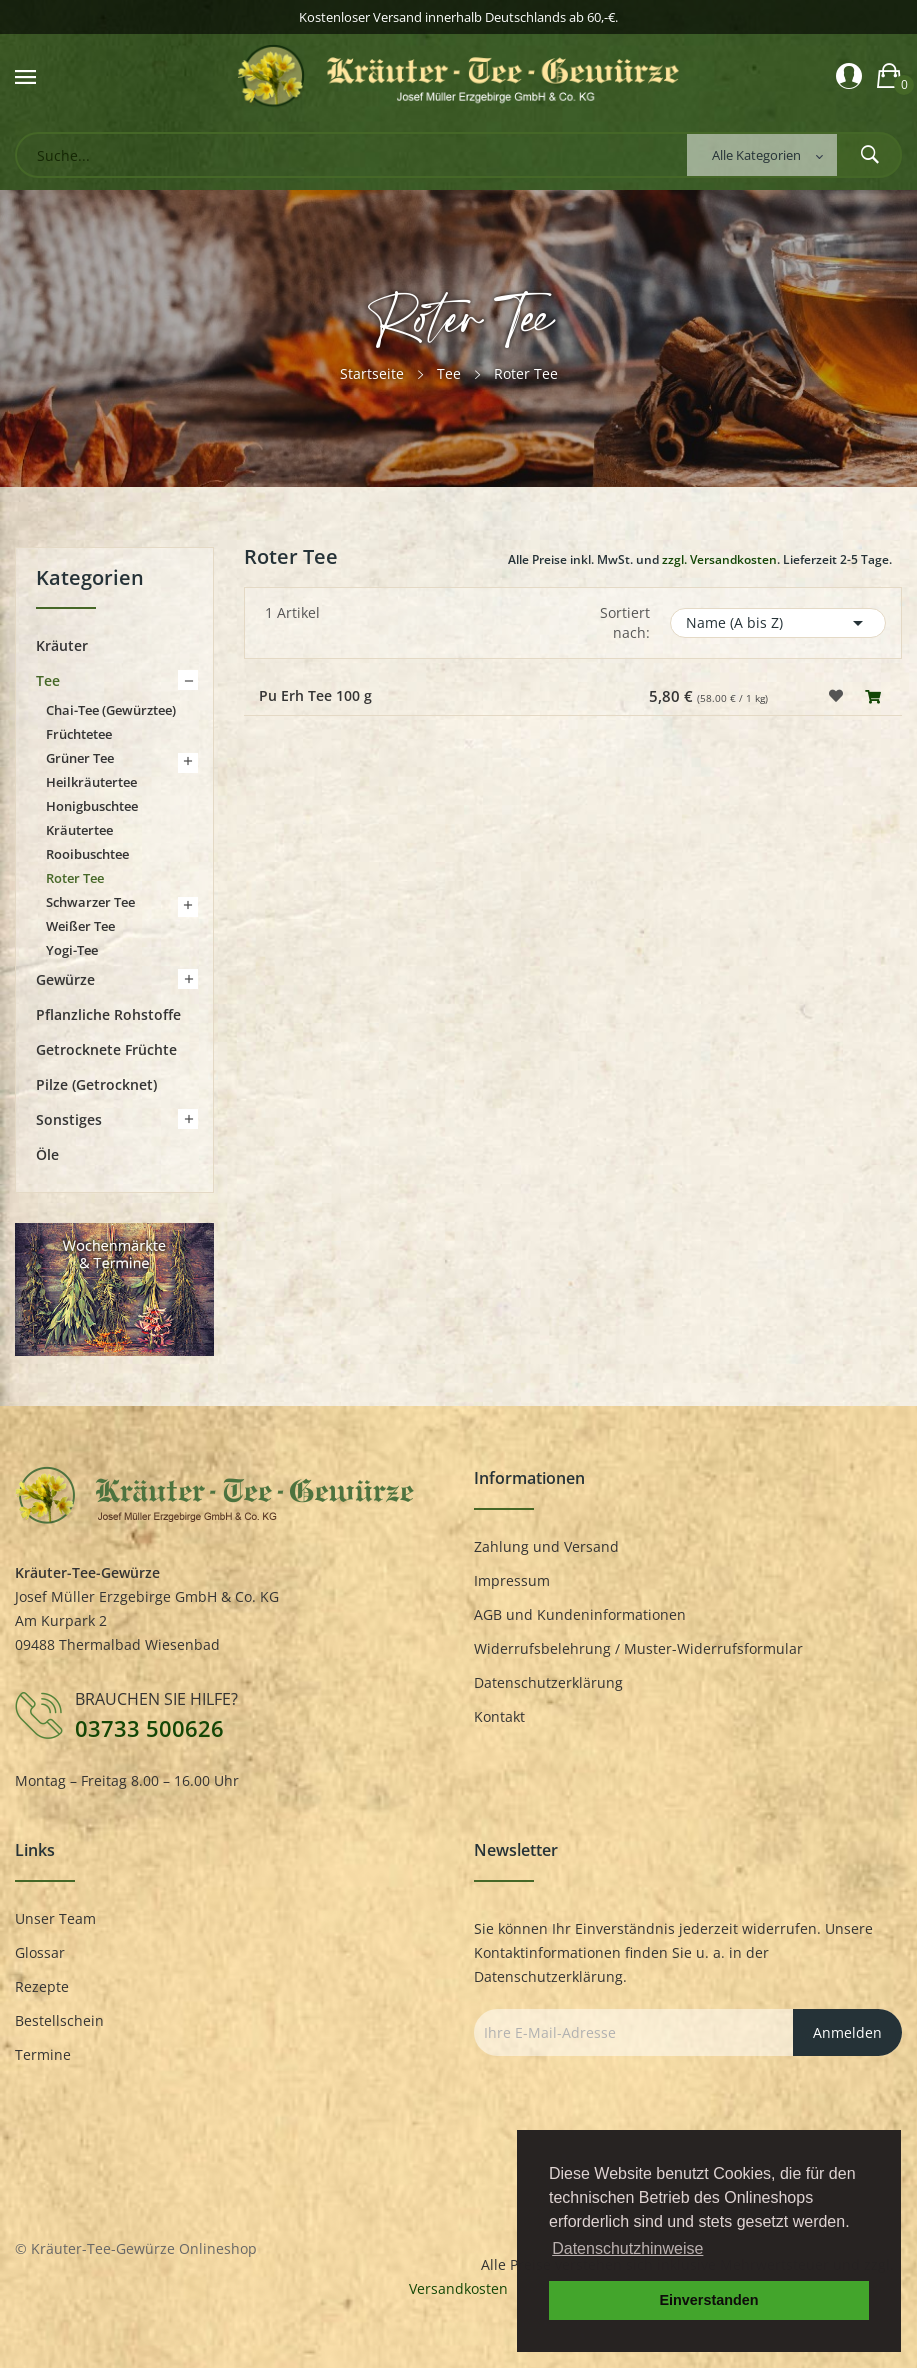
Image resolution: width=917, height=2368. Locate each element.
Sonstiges (69, 1119)
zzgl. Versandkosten (719, 559)
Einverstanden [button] (708, 2300)
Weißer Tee (80, 926)
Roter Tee (75, 878)
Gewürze (65, 979)
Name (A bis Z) (778, 623)
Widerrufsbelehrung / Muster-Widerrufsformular (638, 1648)
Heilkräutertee (91, 782)
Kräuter (62, 645)
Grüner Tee (80, 758)
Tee (48, 680)
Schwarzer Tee (90, 902)
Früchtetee (79, 734)
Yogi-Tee (72, 950)
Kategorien (90, 579)
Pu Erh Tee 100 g (315, 695)
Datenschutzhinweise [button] (627, 2248)
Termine (43, 2054)
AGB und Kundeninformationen (580, 1614)
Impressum (512, 1580)
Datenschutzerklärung (548, 1682)
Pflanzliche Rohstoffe (108, 1014)
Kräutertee (79, 830)
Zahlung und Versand (546, 1546)
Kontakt (499, 1716)
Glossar (40, 1952)
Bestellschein (59, 2020)
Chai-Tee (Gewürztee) (111, 710)
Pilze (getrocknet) (96, 1084)
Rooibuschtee (87, 854)
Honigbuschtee (92, 806)
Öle (47, 1154)
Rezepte (42, 1986)
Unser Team (55, 1918)
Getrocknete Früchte (106, 1049)
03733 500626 (149, 1728)
